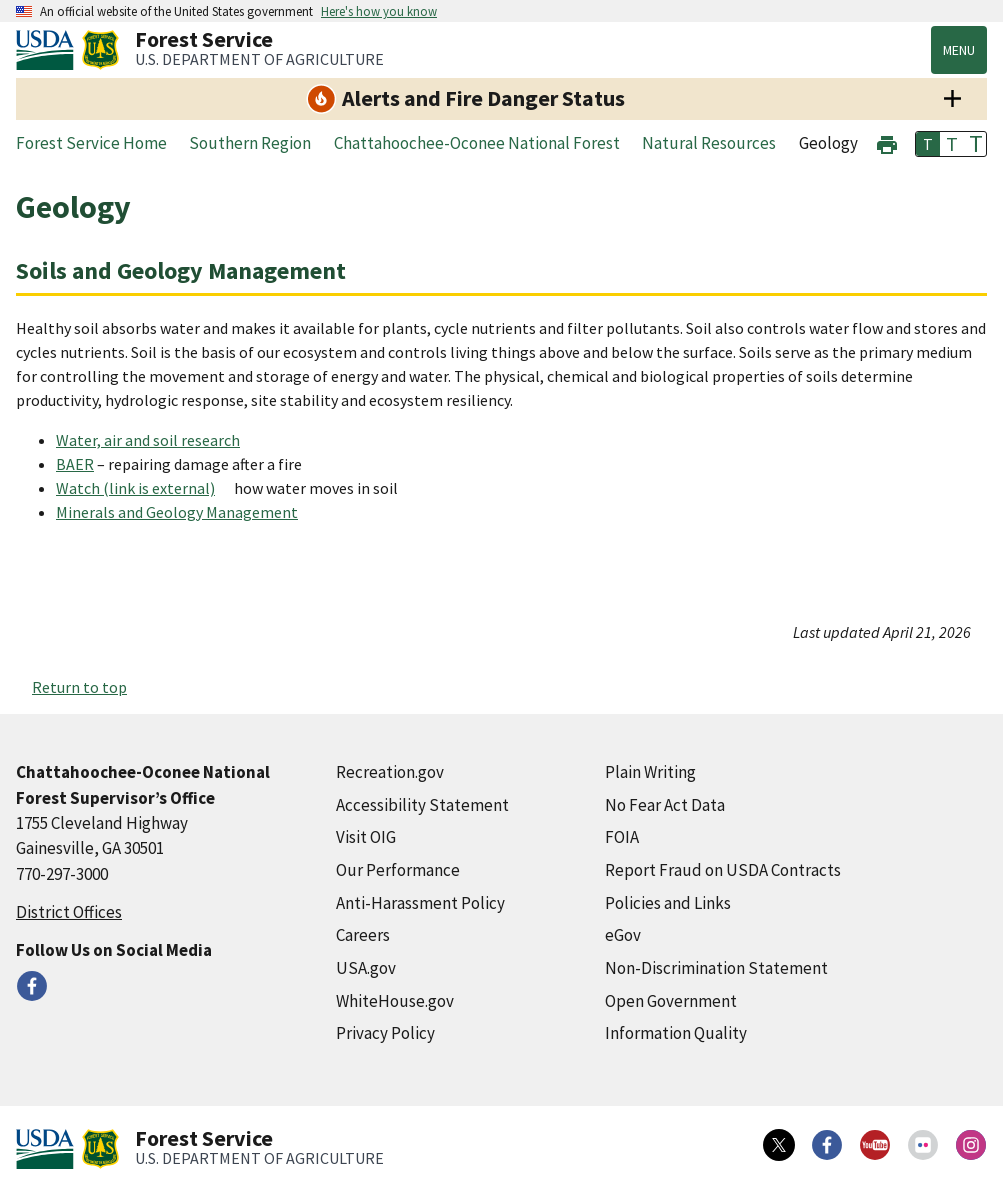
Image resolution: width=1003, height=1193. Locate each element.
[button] (887, 142)
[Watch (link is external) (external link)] (143, 488)
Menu (959, 50)
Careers (363, 935)
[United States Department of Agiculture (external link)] (49, 50)
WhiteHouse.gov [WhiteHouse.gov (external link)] (395, 1001)
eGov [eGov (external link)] (623, 935)
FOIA (622, 837)
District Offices (69, 912)
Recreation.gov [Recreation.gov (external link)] (390, 772)
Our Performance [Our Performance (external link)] (398, 870)
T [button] (928, 144)
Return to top (79, 687)
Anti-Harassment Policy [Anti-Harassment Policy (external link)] (420, 903)
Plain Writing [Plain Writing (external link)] (650, 772)
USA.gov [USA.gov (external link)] (366, 968)
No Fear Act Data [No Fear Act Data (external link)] (665, 805)
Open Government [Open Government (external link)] (671, 1001)
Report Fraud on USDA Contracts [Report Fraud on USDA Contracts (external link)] (723, 870)
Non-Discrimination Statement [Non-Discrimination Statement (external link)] (716, 968)
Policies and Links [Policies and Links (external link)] (668, 903)
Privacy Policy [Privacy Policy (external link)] (385, 1033)
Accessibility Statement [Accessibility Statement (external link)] (422, 805)
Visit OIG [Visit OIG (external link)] (366, 837)
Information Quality (676, 1033)
